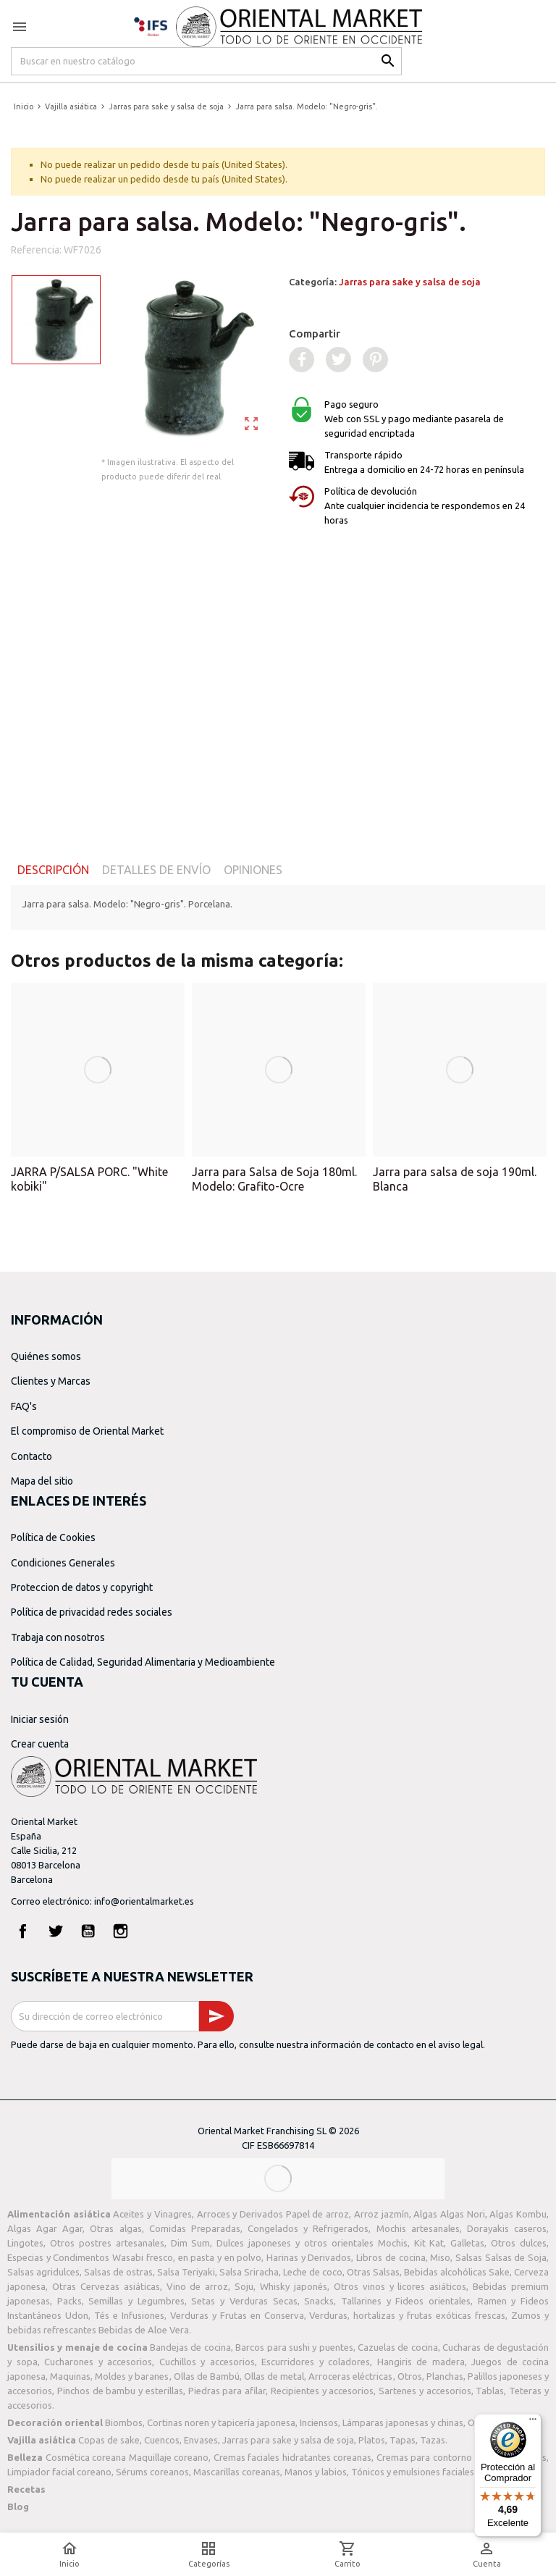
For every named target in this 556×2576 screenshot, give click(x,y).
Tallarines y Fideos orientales (406, 2301)
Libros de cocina (390, 2257)
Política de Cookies (53, 1537)
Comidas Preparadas (194, 2228)
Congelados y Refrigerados (308, 2228)
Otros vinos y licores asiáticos (400, 2286)
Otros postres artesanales (107, 2243)
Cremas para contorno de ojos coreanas (461, 2457)
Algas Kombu (518, 2214)
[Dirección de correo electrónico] (105, 2016)
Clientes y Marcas (50, 1381)
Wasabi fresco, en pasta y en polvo (186, 2257)
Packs (69, 2301)
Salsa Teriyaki (186, 2272)
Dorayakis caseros (507, 2228)
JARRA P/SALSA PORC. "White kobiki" (89, 1179)
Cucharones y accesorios (98, 2362)
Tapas (402, 2440)
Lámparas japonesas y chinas (402, 2422)
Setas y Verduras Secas (244, 2301)
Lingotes (25, 2243)
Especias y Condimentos (58, 2257)
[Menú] (533, 2422)
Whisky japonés (293, 2286)
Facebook (23, 1931)
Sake (499, 2272)
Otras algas (115, 2228)
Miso (440, 2257)
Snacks (319, 2301)
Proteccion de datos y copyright (82, 1587)
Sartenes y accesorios (425, 2391)
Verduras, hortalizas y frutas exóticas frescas (407, 2315)
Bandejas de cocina (190, 2347)
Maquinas (70, 2376)
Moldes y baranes (132, 2376)
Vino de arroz (198, 2286)
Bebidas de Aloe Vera (143, 2330)
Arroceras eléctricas (350, 2376)
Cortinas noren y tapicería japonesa (221, 2422)
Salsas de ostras (118, 2272)
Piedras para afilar (227, 2391)
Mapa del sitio (42, 1481)
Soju (244, 2286)
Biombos (124, 2422)
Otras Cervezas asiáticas (106, 2286)
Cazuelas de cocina (398, 2347)
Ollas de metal (274, 2376)
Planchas (444, 2376)
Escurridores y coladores (315, 2362)
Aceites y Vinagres (152, 2214)
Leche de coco (312, 2272)
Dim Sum (191, 2243)
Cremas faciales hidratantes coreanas (293, 2457)
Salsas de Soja (516, 2257)
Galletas (467, 2243)
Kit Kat (429, 2243)
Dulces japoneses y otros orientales (295, 2243)
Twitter (55, 1931)
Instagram (121, 1931)
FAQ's (24, 1406)
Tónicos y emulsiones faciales (412, 2472)
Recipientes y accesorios (322, 2391)
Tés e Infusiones (129, 2315)
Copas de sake (109, 2440)
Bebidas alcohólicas (445, 2272)
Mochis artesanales (418, 2228)
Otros (409, 2376)
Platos (371, 2440)
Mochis (393, 2243)
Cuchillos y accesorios (207, 2362)
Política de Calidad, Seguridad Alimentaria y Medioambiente (143, 1662)
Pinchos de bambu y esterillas (120, 2391)
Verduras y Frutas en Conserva (237, 2315)
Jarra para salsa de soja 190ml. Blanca (454, 1179)
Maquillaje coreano (169, 2457)
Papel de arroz (317, 2214)
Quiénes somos (46, 1356)
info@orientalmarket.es (144, 1901)
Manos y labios (316, 2472)
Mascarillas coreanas (236, 2472)
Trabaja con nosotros (58, 1637)
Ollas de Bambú (207, 2376)
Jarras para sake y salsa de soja (410, 282)
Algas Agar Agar (45, 2228)
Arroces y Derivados (240, 2214)
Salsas (468, 2257)
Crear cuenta (40, 1744)
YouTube (88, 1931)
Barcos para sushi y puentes (294, 2347)
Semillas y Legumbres (136, 2301)
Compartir (314, 333)
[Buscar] (206, 61)
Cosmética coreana (86, 2457)
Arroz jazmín (381, 2214)
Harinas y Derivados (308, 2257)
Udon (76, 2315)
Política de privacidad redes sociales (91, 1612)
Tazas (432, 2440)
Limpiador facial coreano (59, 2472)
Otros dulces (519, 2243)
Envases (201, 2440)
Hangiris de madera (421, 2362)
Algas (425, 2214)
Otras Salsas (373, 2272)
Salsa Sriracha (249, 2272)
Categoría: (385, 282)
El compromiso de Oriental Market (87, 1431)
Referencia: (36, 250)
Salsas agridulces (43, 2272)
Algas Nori (462, 2214)
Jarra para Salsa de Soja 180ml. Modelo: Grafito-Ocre (274, 1179)
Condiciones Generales (63, 1563)
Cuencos (162, 2440)
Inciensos (319, 2422)
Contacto (31, 1456)
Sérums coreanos (152, 2472)
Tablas (490, 2391)
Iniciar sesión (40, 1719)
